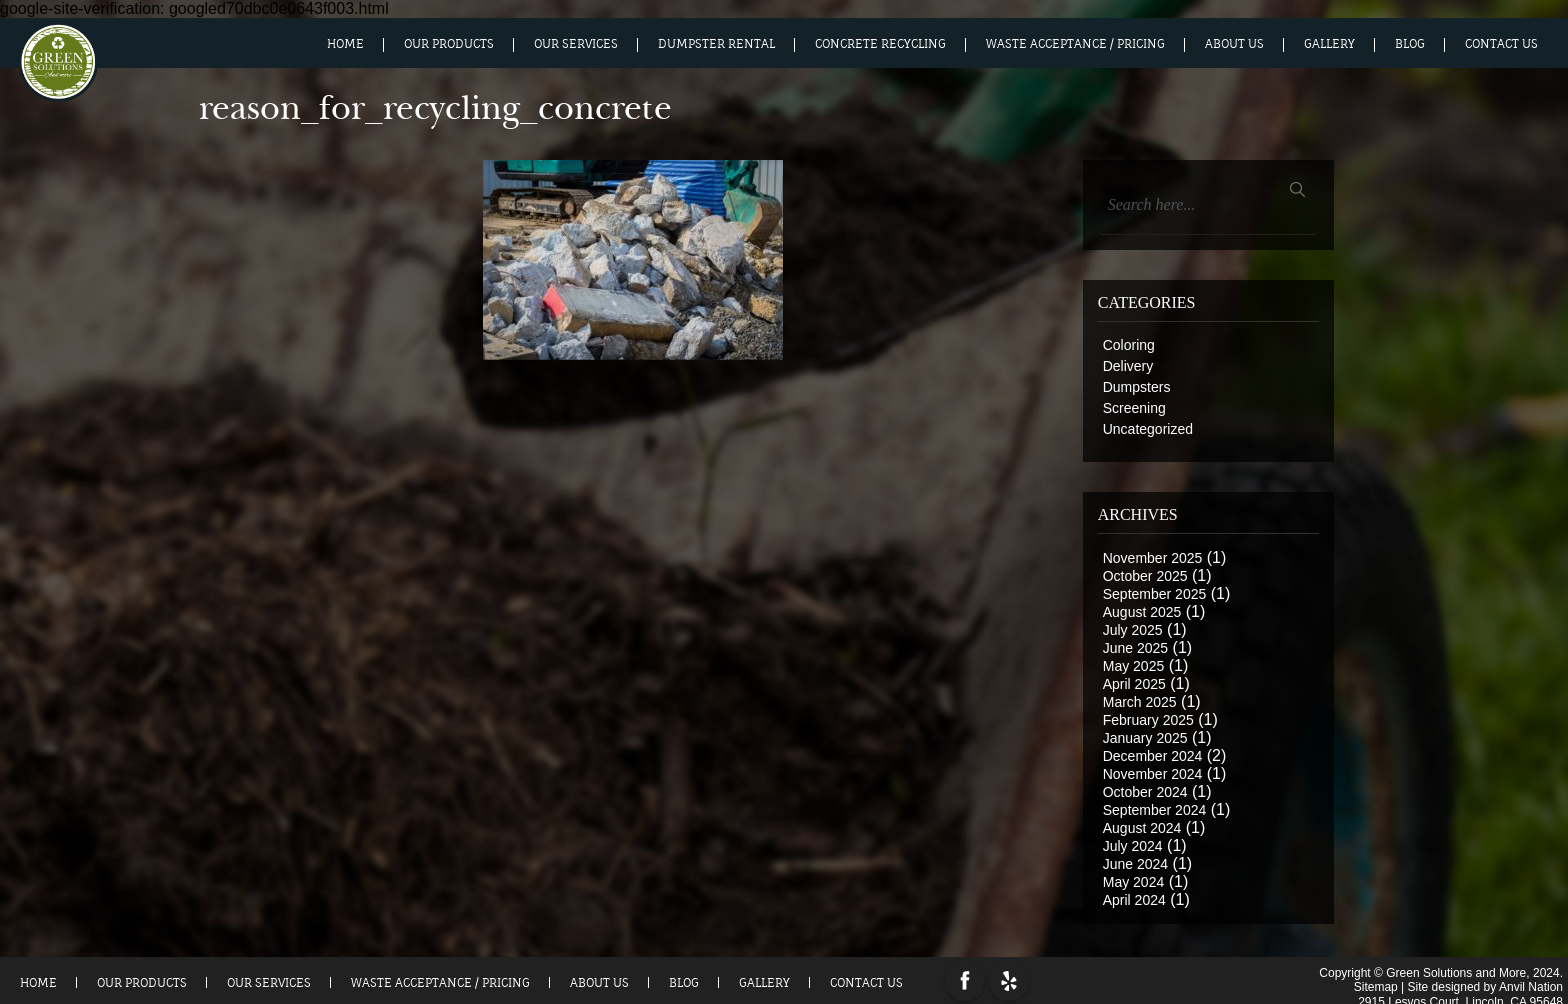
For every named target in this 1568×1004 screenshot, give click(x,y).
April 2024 (1134, 900)
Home (345, 44)
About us (1234, 44)
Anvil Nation (1531, 984)
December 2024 (1153, 756)
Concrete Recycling (880, 44)
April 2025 (1134, 684)
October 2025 (1145, 576)
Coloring (1129, 345)
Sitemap (1376, 984)
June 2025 (1135, 648)
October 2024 (1145, 792)
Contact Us (1501, 44)
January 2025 (1145, 738)
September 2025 (1155, 594)
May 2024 (1133, 882)
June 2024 (1135, 864)
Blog (1410, 44)
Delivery (1128, 366)
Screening (1134, 408)
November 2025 (1153, 558)
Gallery (1329, 44)
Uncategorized (1148, 429)
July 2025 (1133, 630)
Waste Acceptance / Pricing (1075, 44)
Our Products (449, 44)
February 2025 (1148, 720)
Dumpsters (1137, 387)
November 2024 (1153, 774)
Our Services (576, 44)
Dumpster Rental (716, 44)
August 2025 (1142, 612)
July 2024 (1133, 846)
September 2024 (1155, 810)
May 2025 (1133, 666)
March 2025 (1140, 702)
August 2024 (1142, 828)
